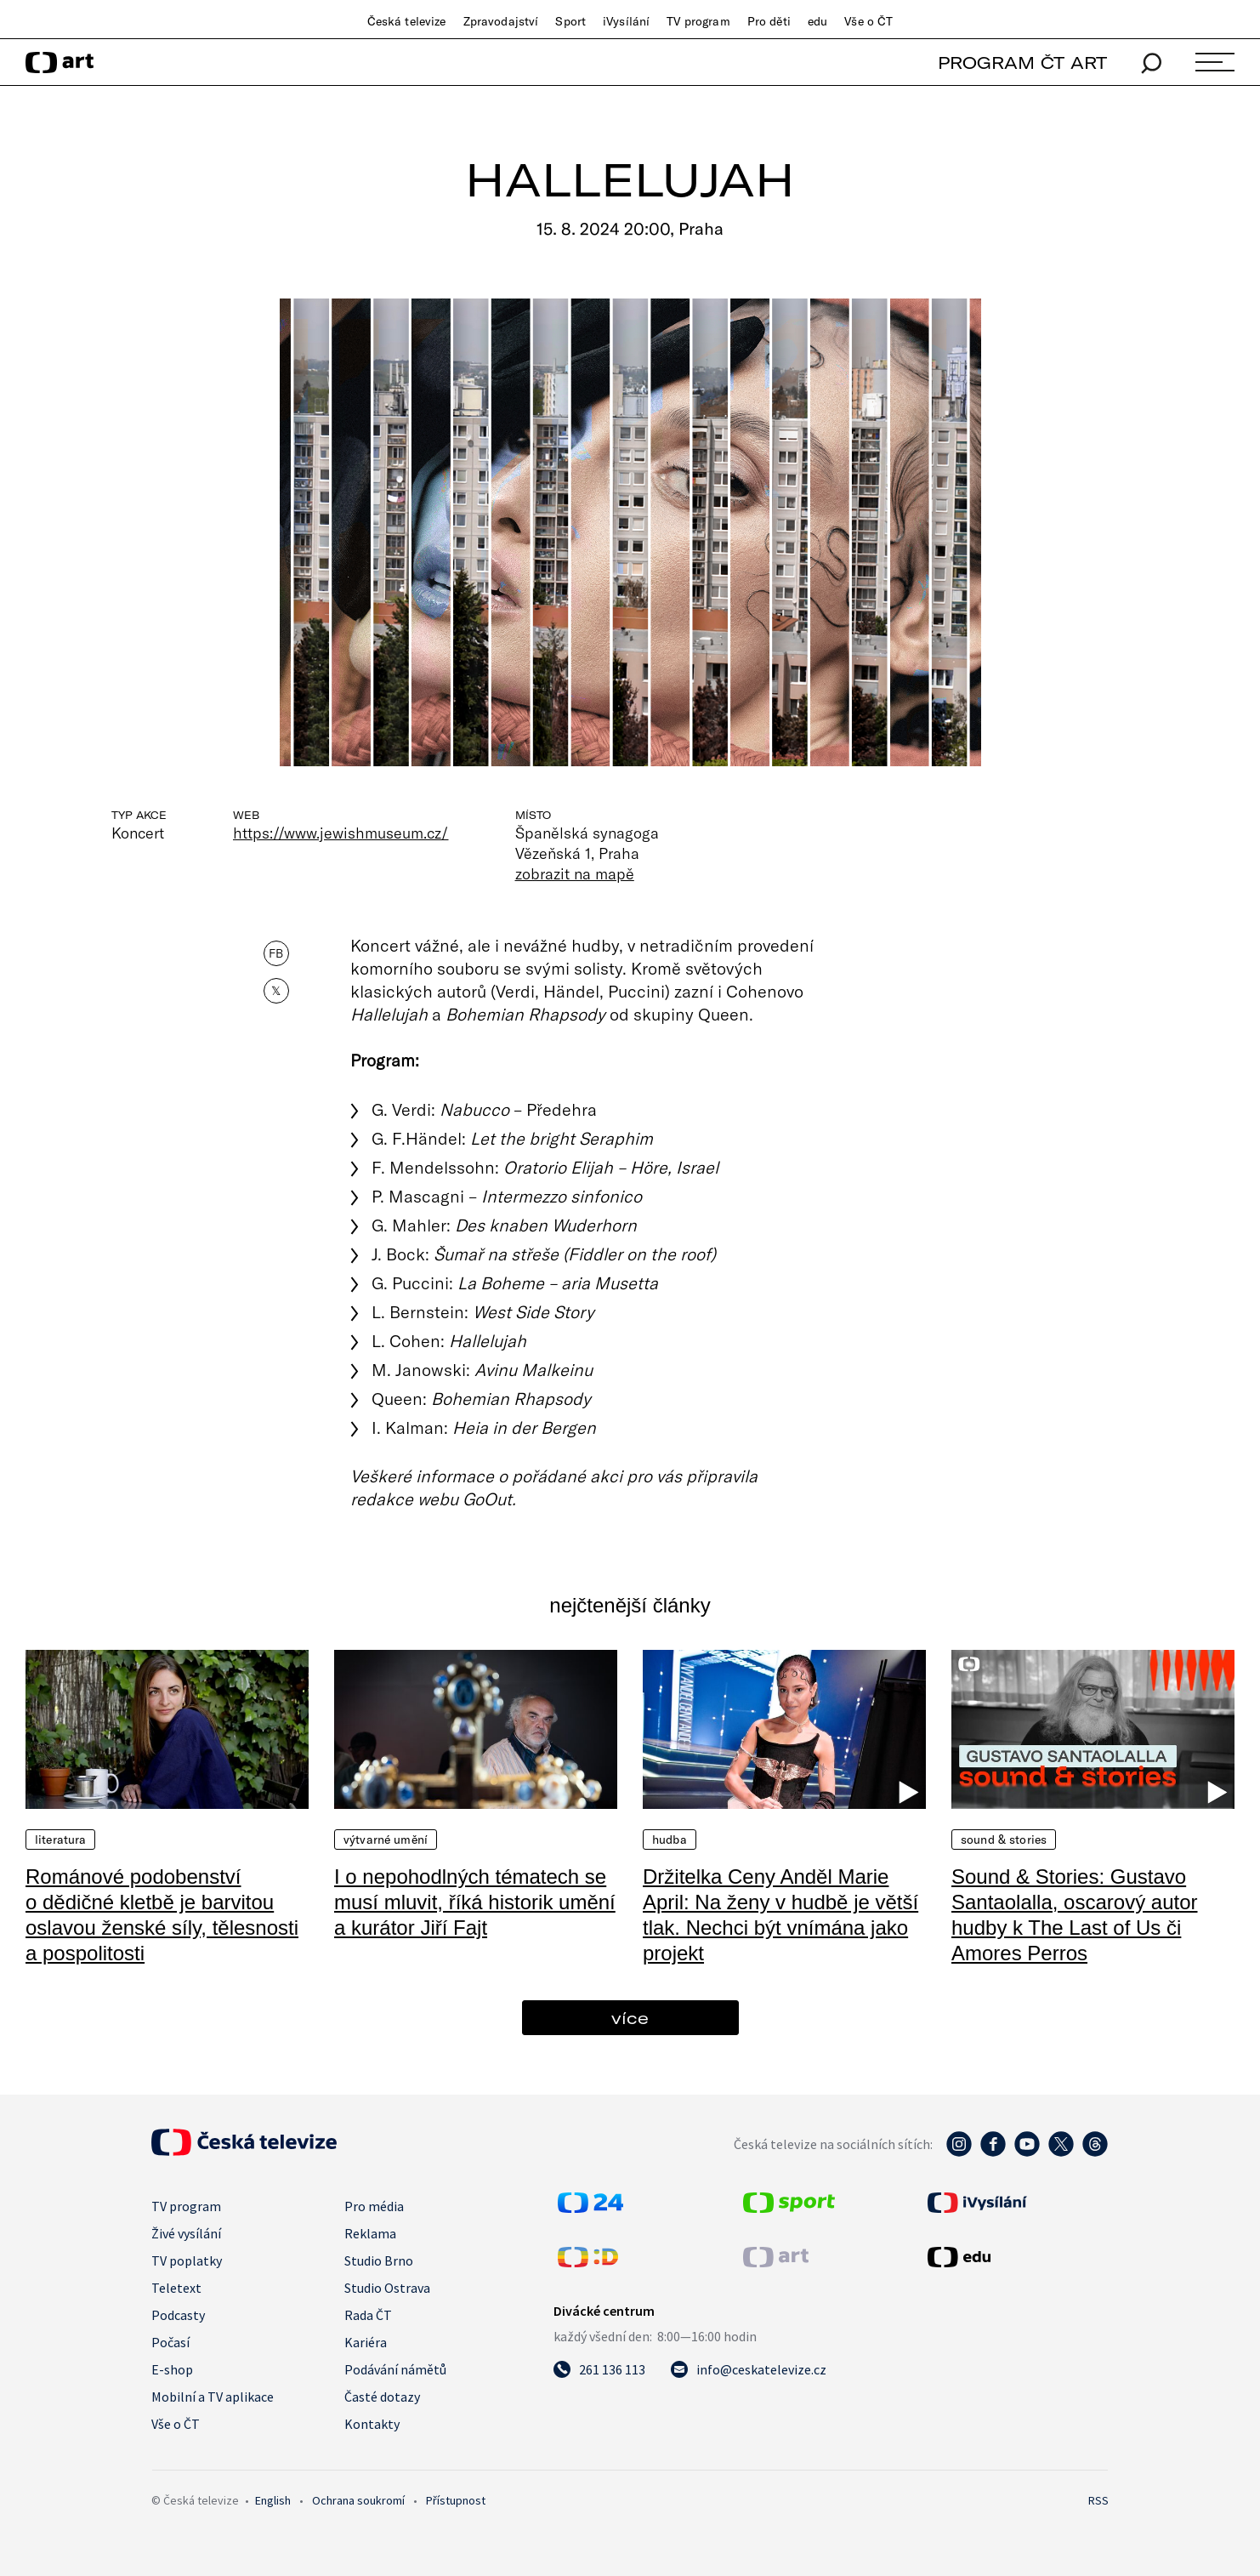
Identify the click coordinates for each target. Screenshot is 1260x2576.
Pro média (374, 2206)
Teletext (176, 2287)
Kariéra (365, 2342)
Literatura (60, 1839)
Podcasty (178, 2314)
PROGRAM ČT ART (1022, 62)
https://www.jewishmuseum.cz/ (341, 832)
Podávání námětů (395, 2369)
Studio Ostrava (387, 2287)
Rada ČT (368, 2314)
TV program (698, 21)
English (273, 2500)
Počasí (170, 2342)
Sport (570, 21)
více (630, 2017)
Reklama (370, 2233)
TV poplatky (186, 2260)
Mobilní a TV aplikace (212, 2396)
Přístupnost (455, 2500)
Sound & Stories (1004, 1839)
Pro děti (769, 21)
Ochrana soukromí (358, 2500)
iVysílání (626, 21)
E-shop (172, 2369)
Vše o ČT (868, 21)
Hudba (669, 1839)
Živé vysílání (186, 2233)
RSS (1098, 2500)
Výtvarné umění (385, 1839)
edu (817, 21)
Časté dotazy (382, 2396)
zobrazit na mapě (574, 873)
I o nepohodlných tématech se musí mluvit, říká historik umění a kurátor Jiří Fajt (475, 1902)
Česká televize (406, 21)
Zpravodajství (501, 21)
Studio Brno (378, 2260)
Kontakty (372, 2423)
